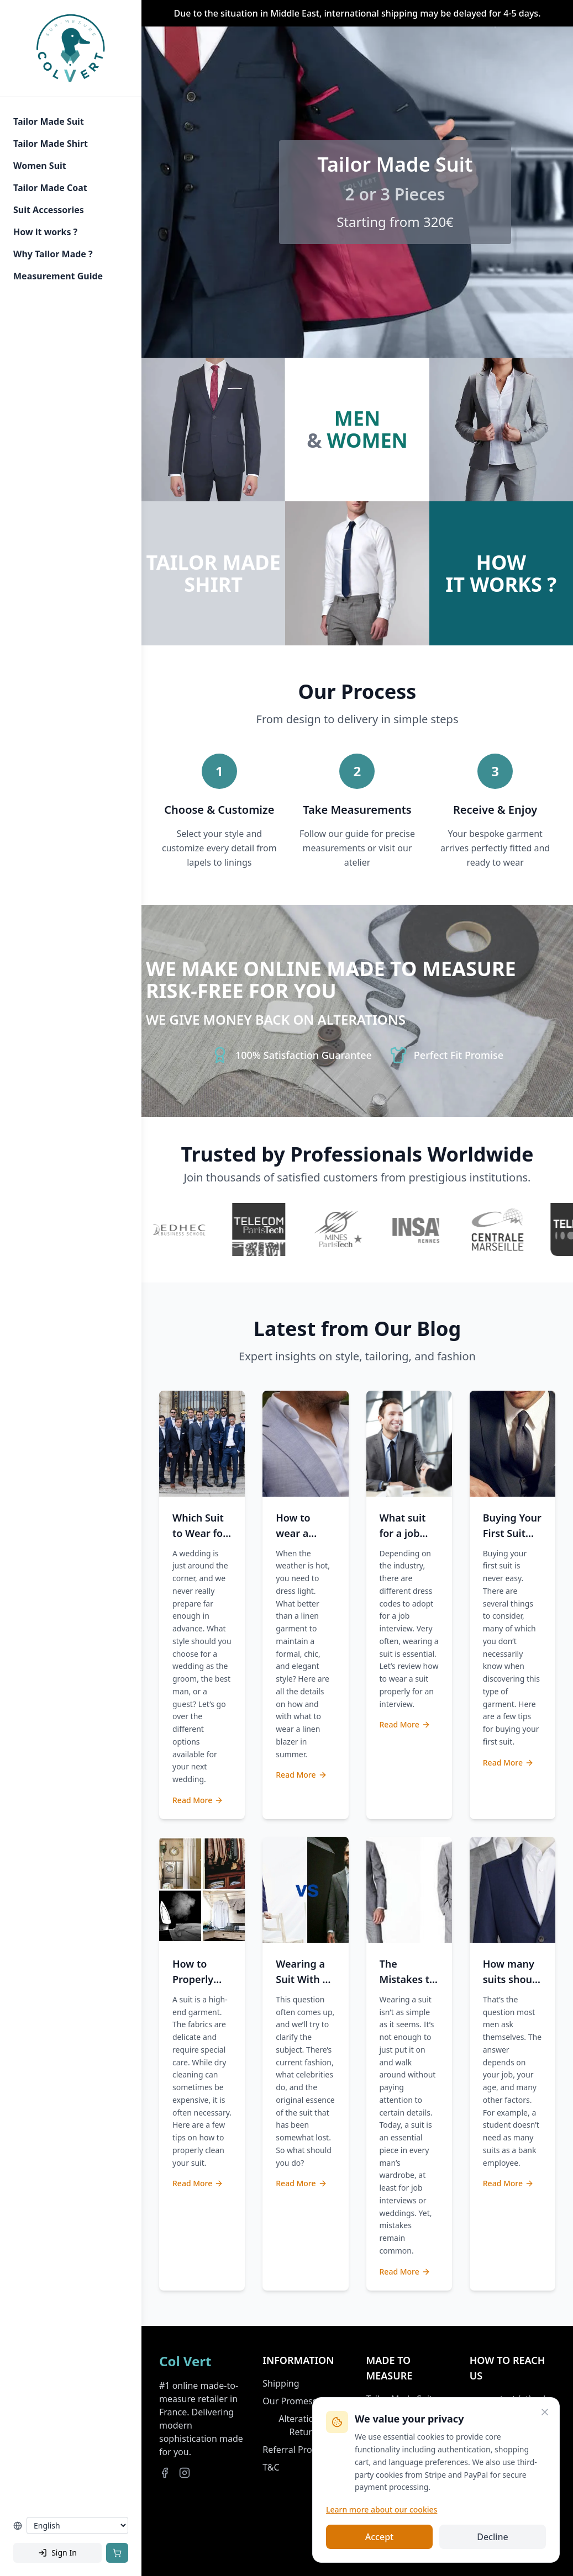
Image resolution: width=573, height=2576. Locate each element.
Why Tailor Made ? (53, 254)
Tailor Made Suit (48, 121)
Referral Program (298, 2450)
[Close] (544, 2412)
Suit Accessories (48, 210)
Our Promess (289, 2401)
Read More (197, 1800)
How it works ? (45, 232)
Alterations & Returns (305, 2425)
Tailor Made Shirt (50, 143)
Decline (492, 2537)
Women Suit (39, 166)
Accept (379, 2537)
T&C (270, 2467)
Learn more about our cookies (381, 2509)
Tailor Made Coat (50, 188)
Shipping (280, 2383)
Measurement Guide (58, 276)
